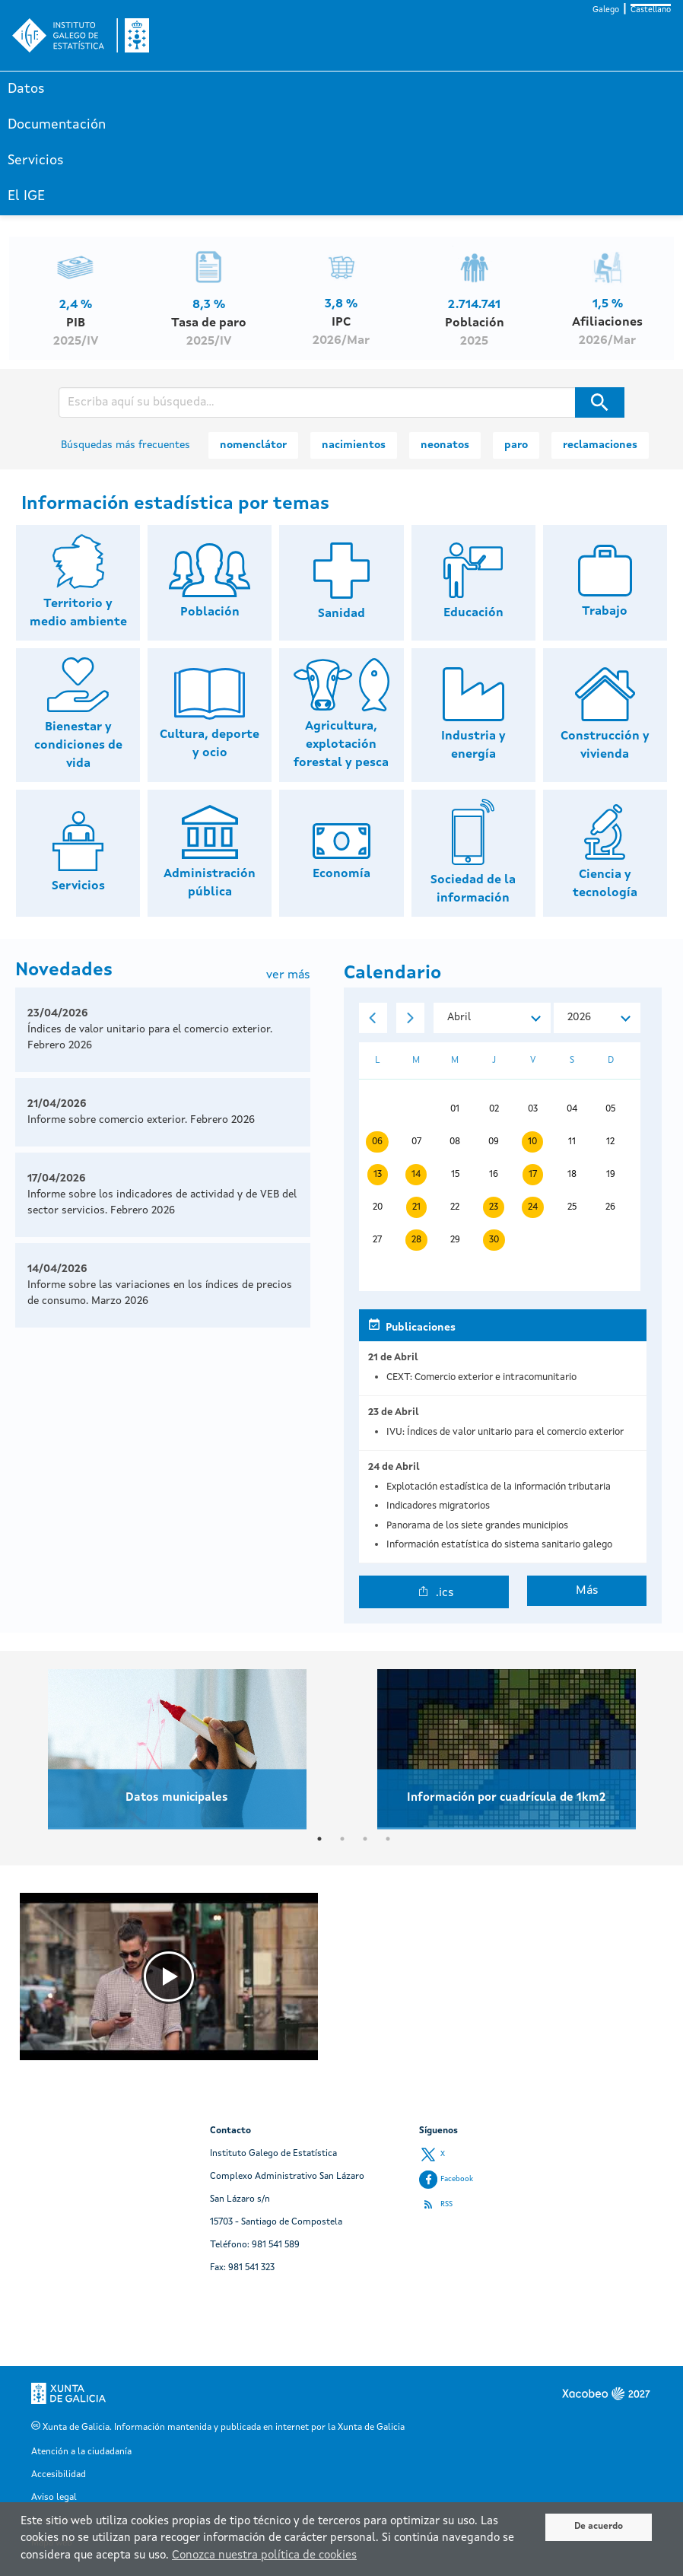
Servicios (36, 160)
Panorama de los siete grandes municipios (477, 1526)
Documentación (57, 125)
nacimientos (354, 445)
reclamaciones (600, 445)
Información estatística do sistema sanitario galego (499, 1545)
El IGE (26, 196)
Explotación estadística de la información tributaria (498, 1487)
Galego (605, 10)
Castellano (651, 10)
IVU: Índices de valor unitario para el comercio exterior (505, 1432)
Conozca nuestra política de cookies (264, 2556)
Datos (26, 89)
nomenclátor (253, 445)
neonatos (445, 445)
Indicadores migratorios (438, 1506)
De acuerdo (598, 2526)
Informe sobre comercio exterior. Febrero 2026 (141, 1120)
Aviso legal (54, 2497)
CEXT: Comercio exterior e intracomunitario (481, 1377)
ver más (288, 975)
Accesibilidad (58, 2474)
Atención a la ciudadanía (81, 2452)
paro (516, 445)
